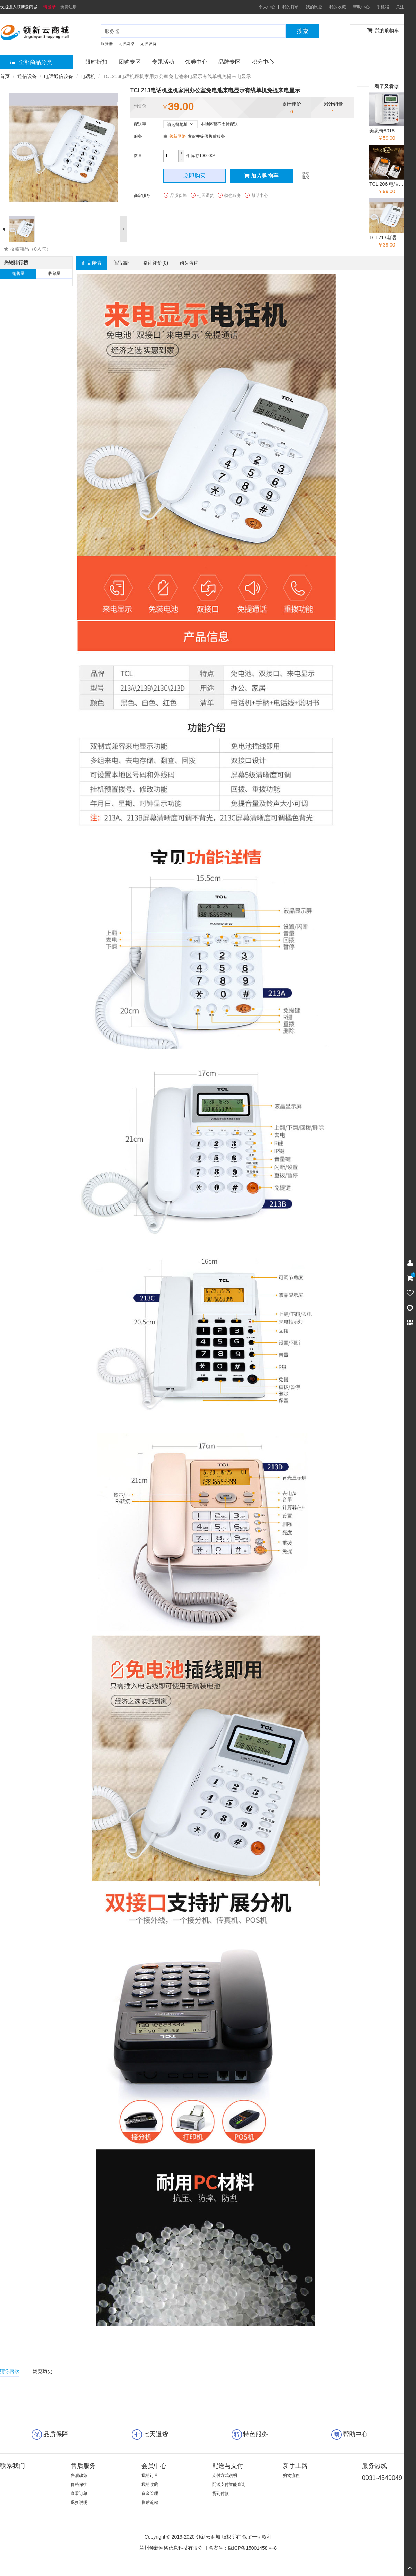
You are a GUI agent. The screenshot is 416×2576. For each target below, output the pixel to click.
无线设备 (148, 43)
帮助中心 (361, 7)
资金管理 (149, 2493)
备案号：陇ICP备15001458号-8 (243, 2548)
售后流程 (149, 2502)
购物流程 (291, 2475)
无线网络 (126, 43)
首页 (5, 76)
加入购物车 (261, 176)
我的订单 (290, 7)
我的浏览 (314, 7)
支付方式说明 (224, 2475)
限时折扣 (96, 62)
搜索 (302, 31)
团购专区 (130, 62)
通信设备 (27, 76)
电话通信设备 (58, 76)
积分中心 (263, 62)
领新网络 (177, 136)
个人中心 (267, 7)
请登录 (49, 7)
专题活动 (163, 62)
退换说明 (79, 2502)
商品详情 (91, 263)
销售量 (18, 273)
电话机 (88, 76)
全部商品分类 (31, 62)
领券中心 (196, 62)
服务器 (107, 43)
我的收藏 (337, 7)
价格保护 (79, 2484)
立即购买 (194, 176)
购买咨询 (189, 263)
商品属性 (122, 263)
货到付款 (220, 2493)
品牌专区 (229, 62)
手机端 (382, 7)
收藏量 (54, 273)
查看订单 (79, 2493)
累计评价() (155, 263)
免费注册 (68, 7)
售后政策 (79, 2475)
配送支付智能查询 (228, 2484)
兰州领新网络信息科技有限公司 (173, 2548)
